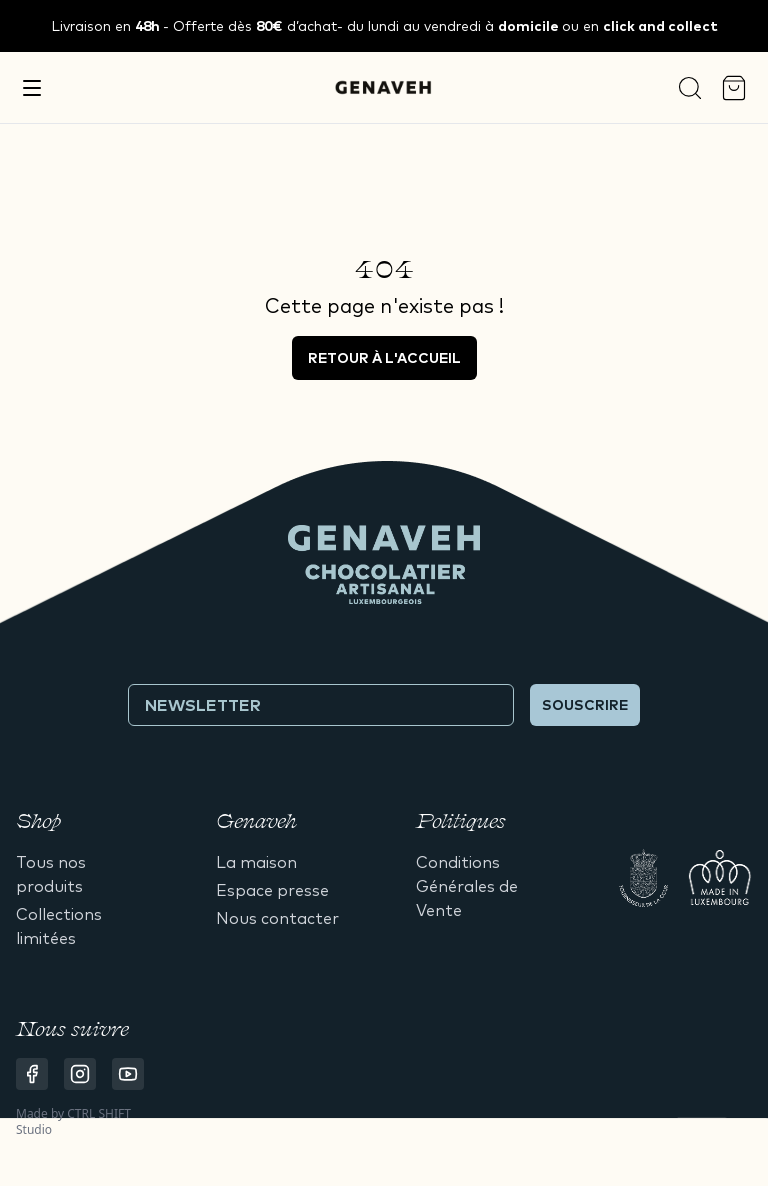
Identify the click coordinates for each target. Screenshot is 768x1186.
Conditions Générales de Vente (467, 886)
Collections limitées (59, 926)
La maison (256, 862)
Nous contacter (277, 918)
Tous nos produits (51, 874)
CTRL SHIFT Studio (73, 1121)
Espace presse (272, 890)
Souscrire (585, 705)
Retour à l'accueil (384, 358)
